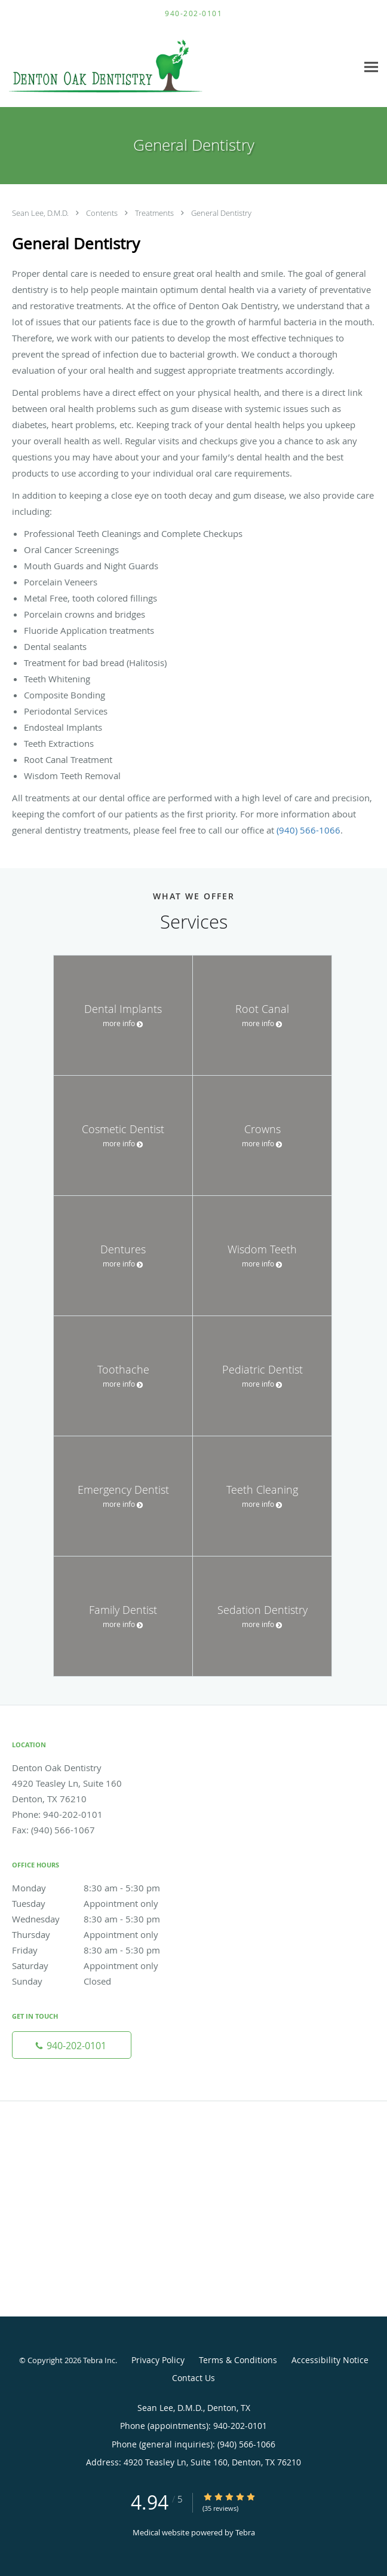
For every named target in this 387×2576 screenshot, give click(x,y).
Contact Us (193, 2377)
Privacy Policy (158, 2360)
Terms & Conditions (238, 2360)
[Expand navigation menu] (371, 67)
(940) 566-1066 (308, 830)
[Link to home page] (142, 67)
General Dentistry (221, 212)
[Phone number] (71, 2045)
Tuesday (98, 1903)
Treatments (155, 212)
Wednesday (98, 1919)
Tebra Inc (99, 2360)
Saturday (98, 1965)
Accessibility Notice (329, 2360)
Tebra (245, 2532)
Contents (102, 212)
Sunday (98, 1981)
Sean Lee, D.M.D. (41, 212)
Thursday (98, 1934)
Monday (98, 1888)
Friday (98, 1950)
